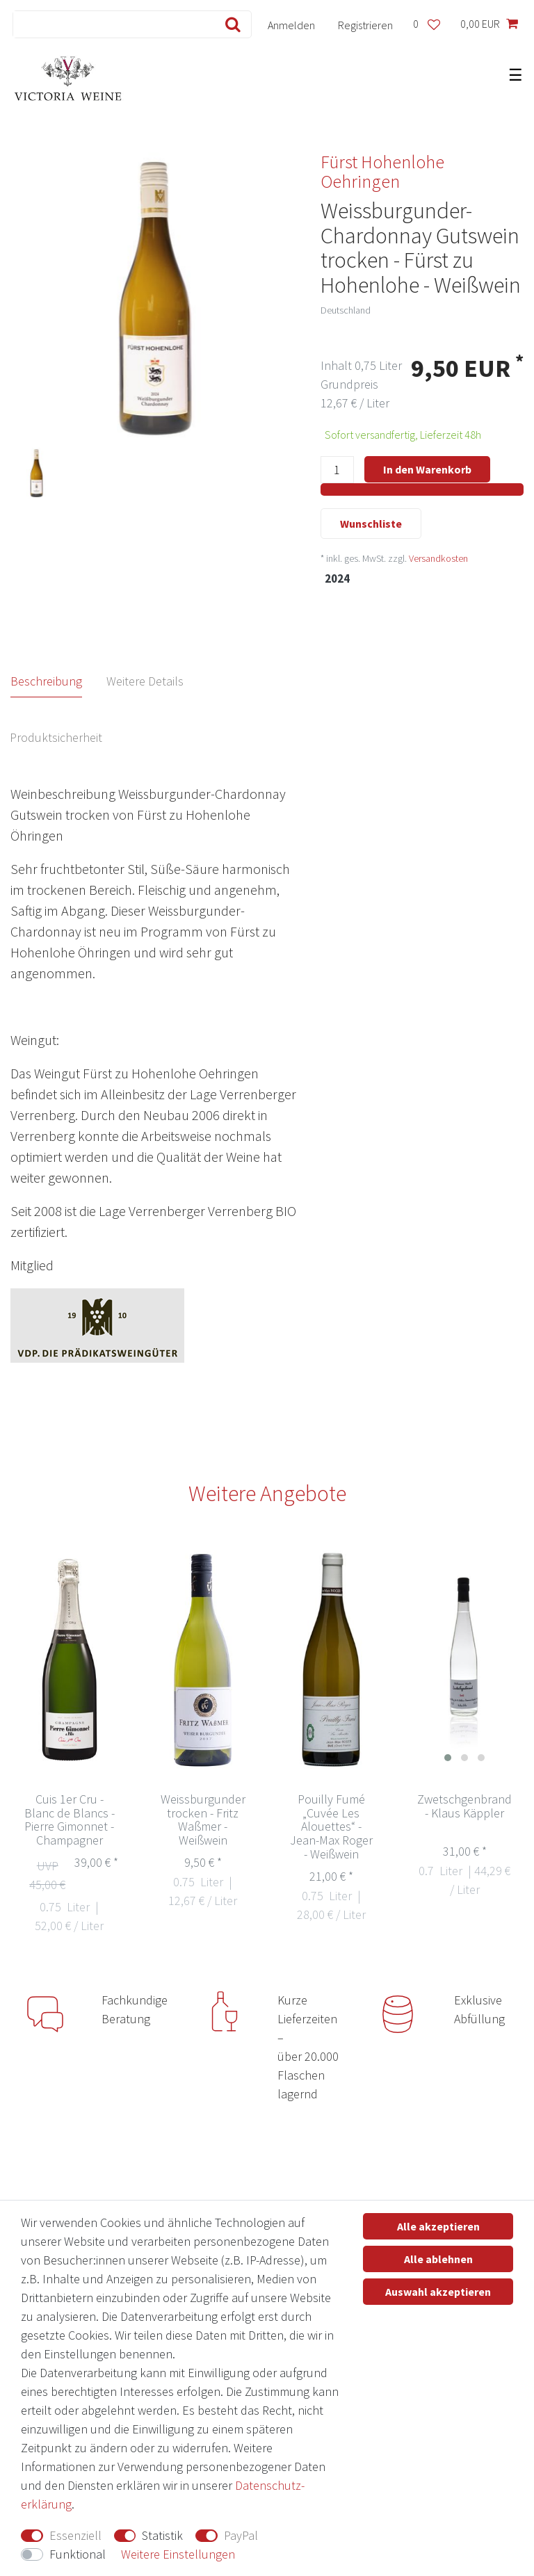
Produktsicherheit (56, 737)
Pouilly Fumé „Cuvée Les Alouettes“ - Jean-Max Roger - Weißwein (331, 1826)
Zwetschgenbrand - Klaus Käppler (464, 1806)
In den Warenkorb (427, 469)
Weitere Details (145, 681)
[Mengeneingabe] (337, 469)
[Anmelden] (291, 24)
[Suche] (230, 24)
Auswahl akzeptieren (438, 2292)
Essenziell (75, 2535)
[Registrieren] (365, 24)
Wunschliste (371, 523)
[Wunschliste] (426, 24)
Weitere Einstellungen (178, 2554)
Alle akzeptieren (438, 2226)
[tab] (58, 681)
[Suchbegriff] (111, 24)
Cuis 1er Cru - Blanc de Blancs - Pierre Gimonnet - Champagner (69, 1819)
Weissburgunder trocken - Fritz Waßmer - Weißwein (203, 1819)
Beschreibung (46, 681)
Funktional (77, 2554)
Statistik (162, 2535)
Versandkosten (438, 558)
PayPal (241, 2535)
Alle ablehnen (438, 2259)
